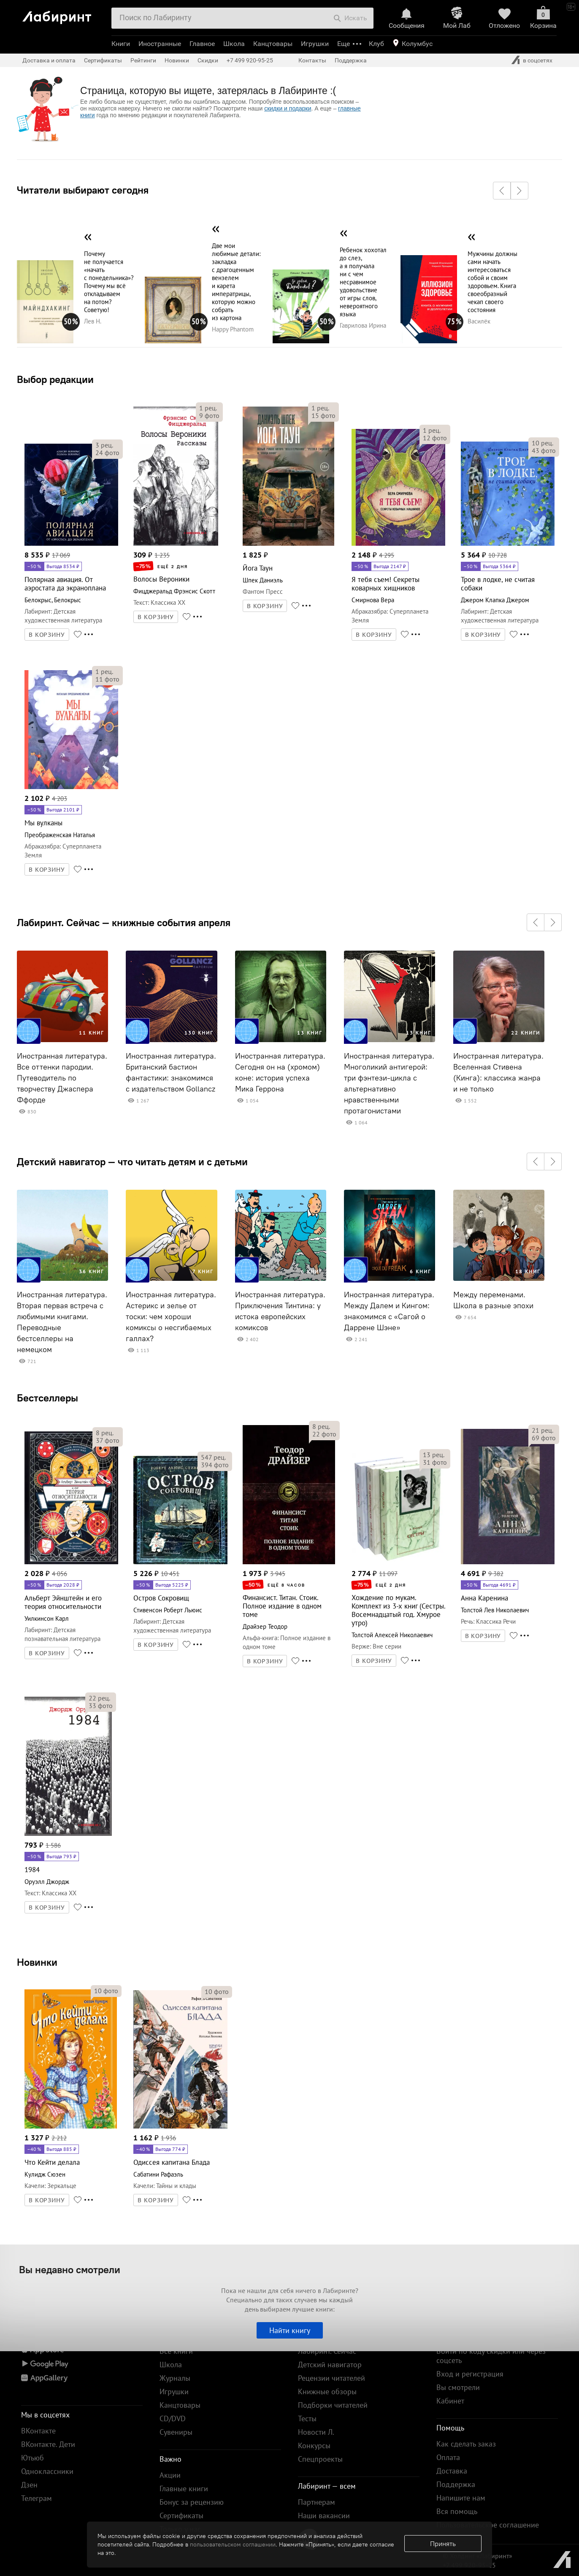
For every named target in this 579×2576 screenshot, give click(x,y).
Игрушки (315, 44)
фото (107, 452)
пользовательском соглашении (233, 2544)
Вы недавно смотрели (69, 2269)
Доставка (451, 2471)
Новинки (37, 1962)
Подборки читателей (333, 2405)
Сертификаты (103, 60)
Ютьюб (32, 2458)
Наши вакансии (324, 2515)
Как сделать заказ (466, 2444)
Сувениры (176, 2432)
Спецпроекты (320, 2459)
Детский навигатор (330, 2364)
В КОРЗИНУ (47, 635)
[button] (502, 190)
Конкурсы (314, 2445)
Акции (170, 2475)
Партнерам (316, 2502)
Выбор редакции (55, 379)
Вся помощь (456, 2511)
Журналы (175, 2378)
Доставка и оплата (49, 60)
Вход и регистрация (469, 2374)
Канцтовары (272, 44)
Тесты (307, 2418)
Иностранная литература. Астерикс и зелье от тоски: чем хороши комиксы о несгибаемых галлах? (171, 1316)
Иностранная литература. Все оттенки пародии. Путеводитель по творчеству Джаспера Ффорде (62, 1078)
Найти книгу (289, 2330)
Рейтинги (143, 60)
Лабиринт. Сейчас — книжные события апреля (123, 922)
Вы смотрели (458, 2387)
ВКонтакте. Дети (48, 2444)
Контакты (312, 60)
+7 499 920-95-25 (250, 60)
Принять (443, 2543)
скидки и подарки (287, 108)
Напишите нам (460, 2498)
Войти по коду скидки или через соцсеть (491, 2355)
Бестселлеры (47, 1397)
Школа (234, 44)
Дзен (29, 2485)
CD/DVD (173, 2418)
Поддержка (351, 60)
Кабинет (450, 2401)
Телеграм (36, 2498)
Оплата (448, 2457)
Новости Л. (316, 2432)
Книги (120, 44)
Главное (202, 44)
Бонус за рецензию (192, 2502)
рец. (104, 445)
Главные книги (184, 2488)
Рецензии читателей (331, 2378)
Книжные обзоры (327, 2391)
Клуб (376, 44)
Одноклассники (47, 2471)
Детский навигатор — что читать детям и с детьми (132, 1161)
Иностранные (159, 44)
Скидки (208, 60)
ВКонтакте (38, 2431)
